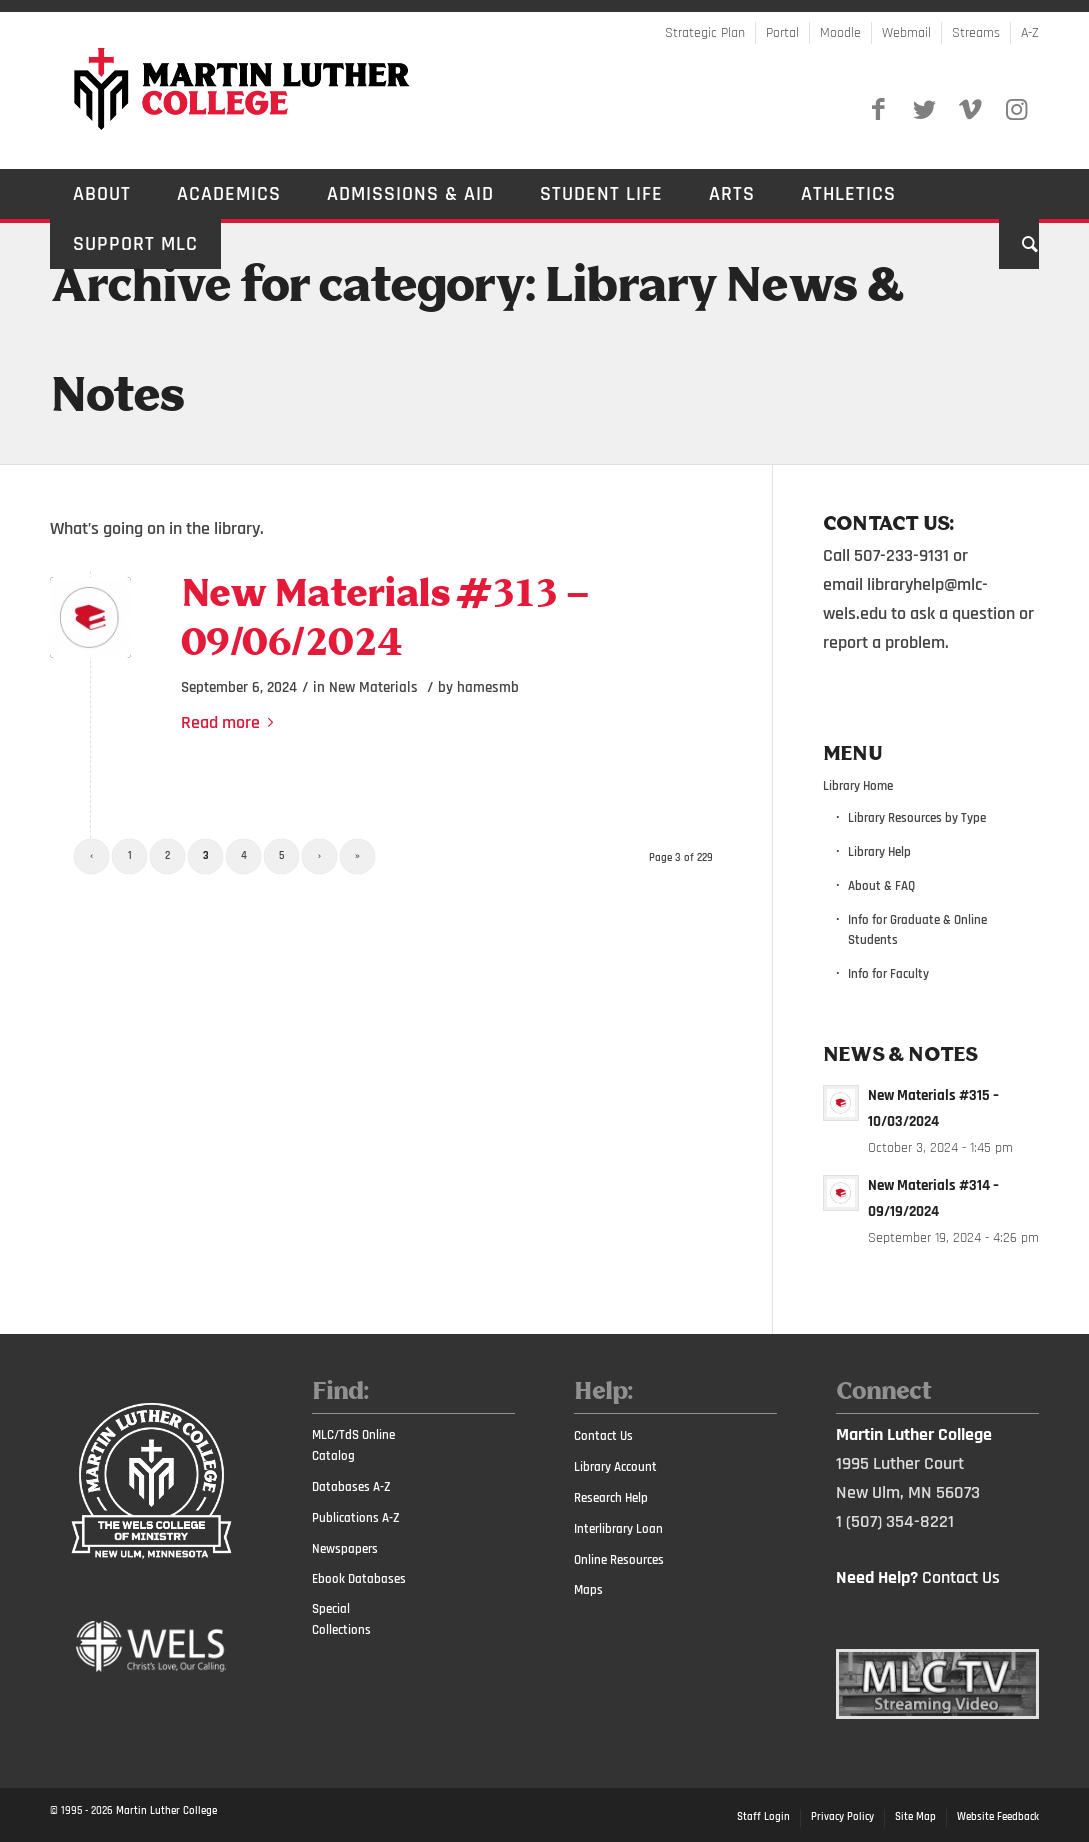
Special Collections (341, 1619)
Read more (231, 722)
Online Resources (619, 1560)
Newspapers (345, 1549)
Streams (976, 33)
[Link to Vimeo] (970, 110)
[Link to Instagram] (1016, 110)
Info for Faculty (888, 974)
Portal (782, 33)
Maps (588, 1590)
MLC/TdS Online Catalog (353, 1445)
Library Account (615, 1467)
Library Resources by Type (917, 818)
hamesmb (488, 687)
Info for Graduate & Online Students (917, 930)
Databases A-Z (351, 1487)
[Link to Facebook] (878, 110)
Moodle (840, 33)
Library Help (879, 852)
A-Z (1030, 33)
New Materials (373, 687)
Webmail (906, 33)
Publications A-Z (356, 1518)
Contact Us (603, 1436)
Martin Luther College (166, 1811)
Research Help (611, 1498)
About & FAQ (881, 886)
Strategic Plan (705, 33)
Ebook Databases (359, 1579)
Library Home (858, 786)
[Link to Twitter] (924, 110)
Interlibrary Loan (618, 1529)
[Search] (1019, 244)
